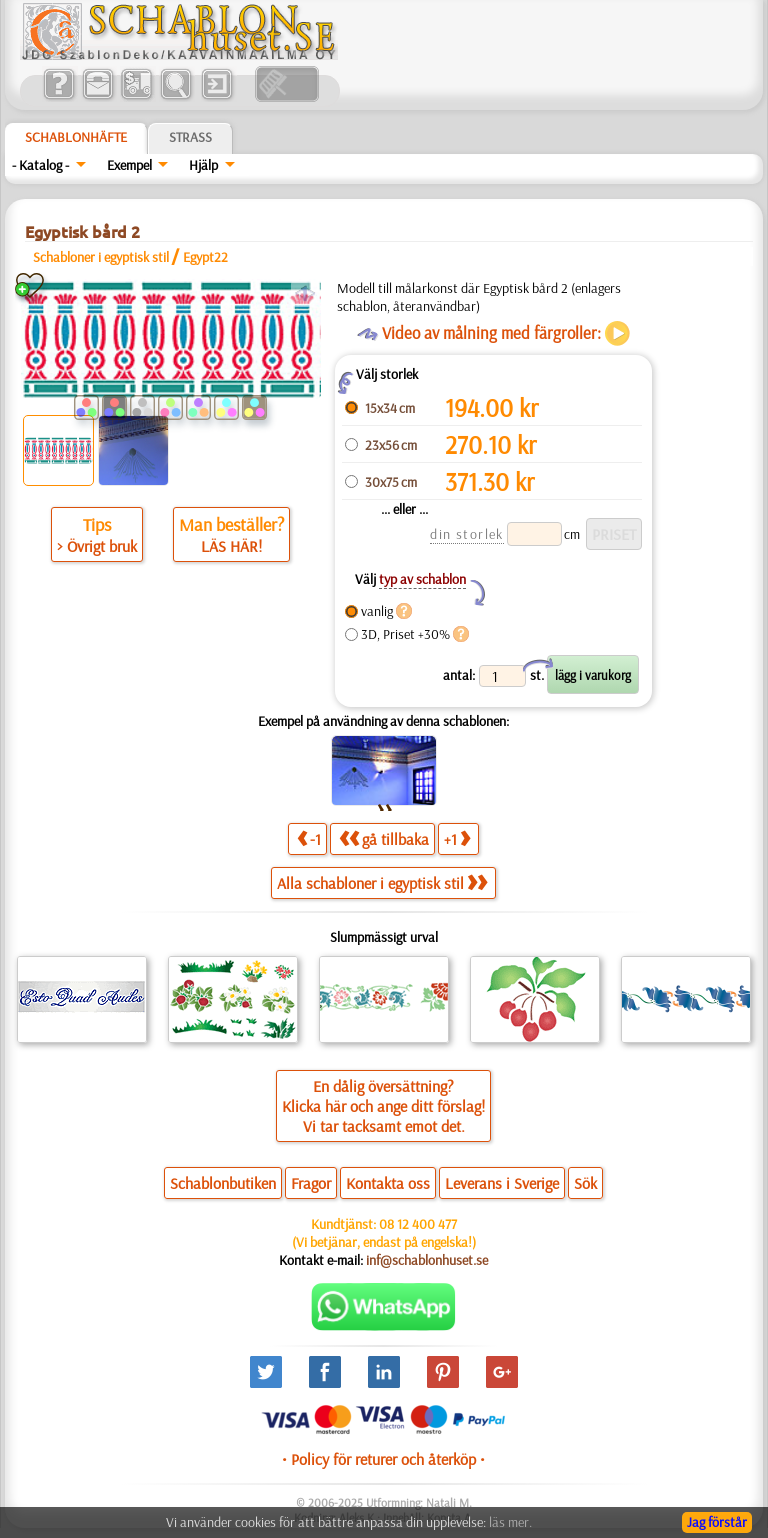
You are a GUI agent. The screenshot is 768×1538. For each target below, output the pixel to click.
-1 (309, 838)
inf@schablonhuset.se (427, 1260)
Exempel (129, 165)
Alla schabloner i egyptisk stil (382, 883)
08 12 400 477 (418, 1224)
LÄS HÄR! (231, 546)
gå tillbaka (384, 838)
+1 (457, 838)
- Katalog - (40, 165)
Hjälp (203, 165)
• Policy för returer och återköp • (383, 1459)
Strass (190, 137)
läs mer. (510, 1522)
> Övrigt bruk (97, 546)
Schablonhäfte (76, 137)
